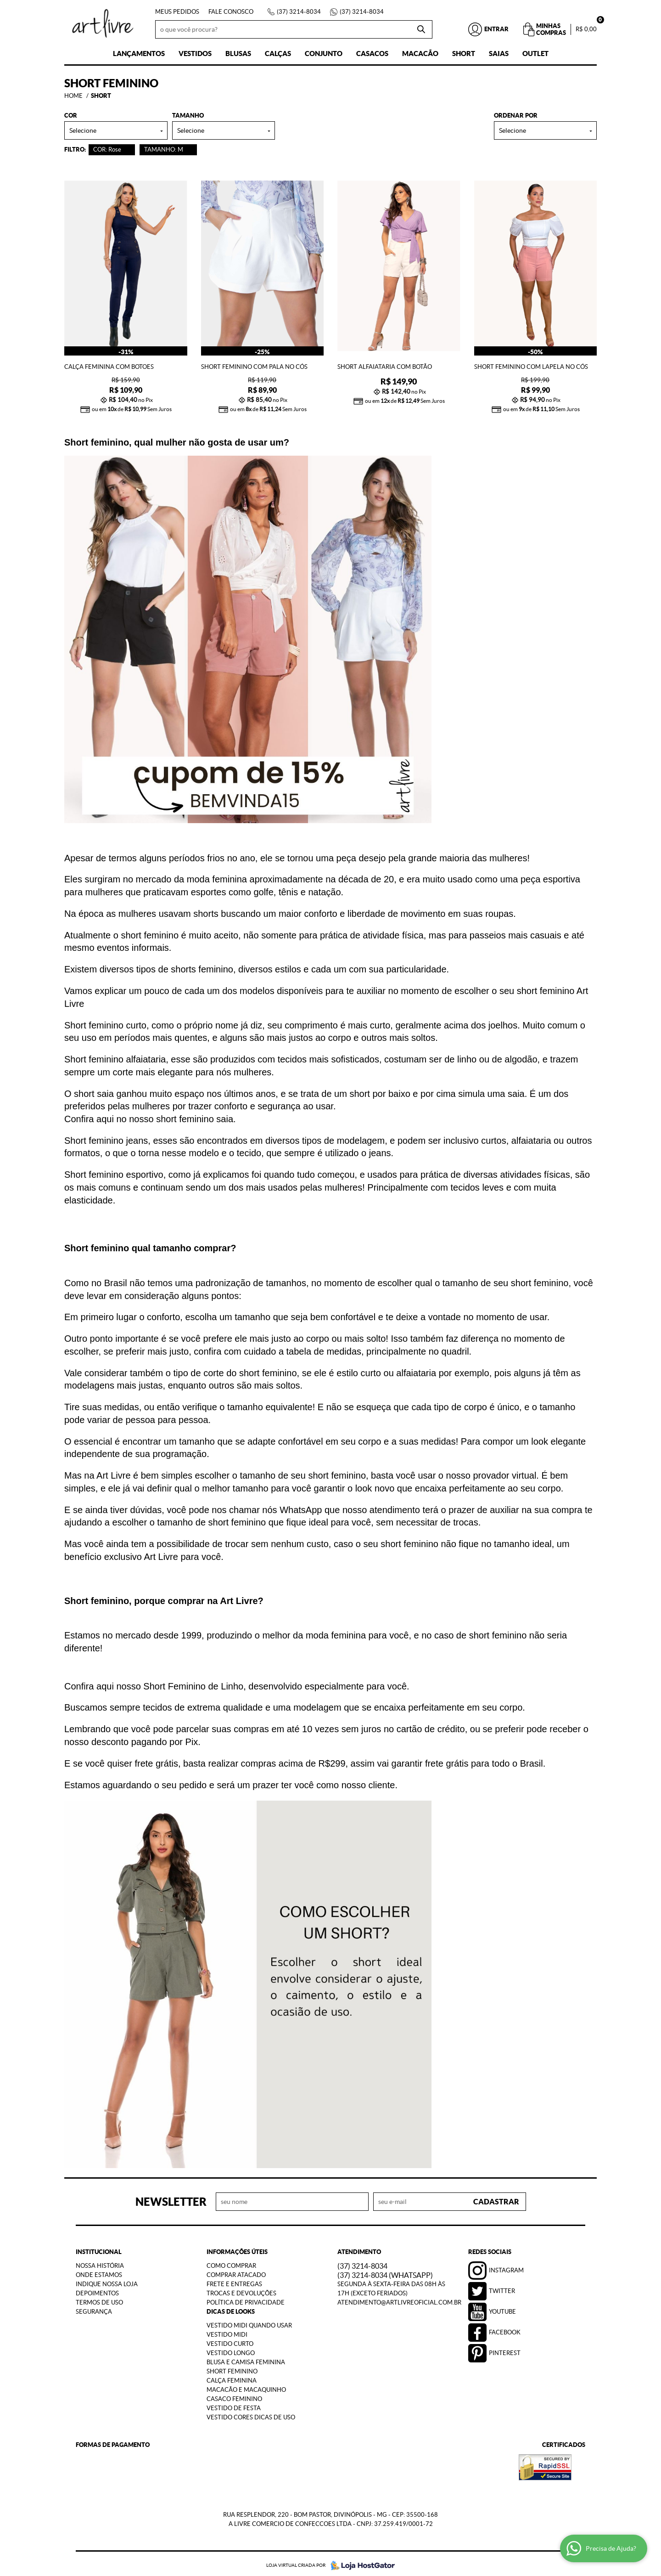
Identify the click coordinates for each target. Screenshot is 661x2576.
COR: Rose (107, 149)
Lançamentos (139, 53)
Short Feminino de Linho (193, 1683)
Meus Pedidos (177, 11)
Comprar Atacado (236, 2271)
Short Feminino (232, 2368)
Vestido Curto (230, 2340)
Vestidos (195, 53)
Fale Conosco (230, 11)
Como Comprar (231, 2262)
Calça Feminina (232, 2377)
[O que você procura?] (420, 29)
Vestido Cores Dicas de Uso (251, 2414)
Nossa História (100, 2262)
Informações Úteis (237, 2248)
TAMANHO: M (163, 149)
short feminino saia (194, 1116)
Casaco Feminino (234, 2395)
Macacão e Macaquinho (246, 2386)
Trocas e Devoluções (241, 2290)
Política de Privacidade (246, 2299)
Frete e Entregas (234, 2280)
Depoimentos (97, 2290)
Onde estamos (99, 2271)
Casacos (372, 53)
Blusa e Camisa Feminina (246, 2359)
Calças (278, 53)
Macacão (420, 53)
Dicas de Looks (231, 2308)
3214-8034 (299, 11)
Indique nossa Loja (107, 2280)
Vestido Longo (231, 2349)
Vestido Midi (227, 2331)
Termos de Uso (99, 2299)
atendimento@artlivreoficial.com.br (399, 2299)
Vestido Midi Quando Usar (249, 2322)
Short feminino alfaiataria (115, 1056)
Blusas (238, 53)
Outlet (535, 53)
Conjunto (323, 53)
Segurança (94, 2308)
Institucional (99, 2248)
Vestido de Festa (234, 2404)
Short (463, 53)
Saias (499, 53)
